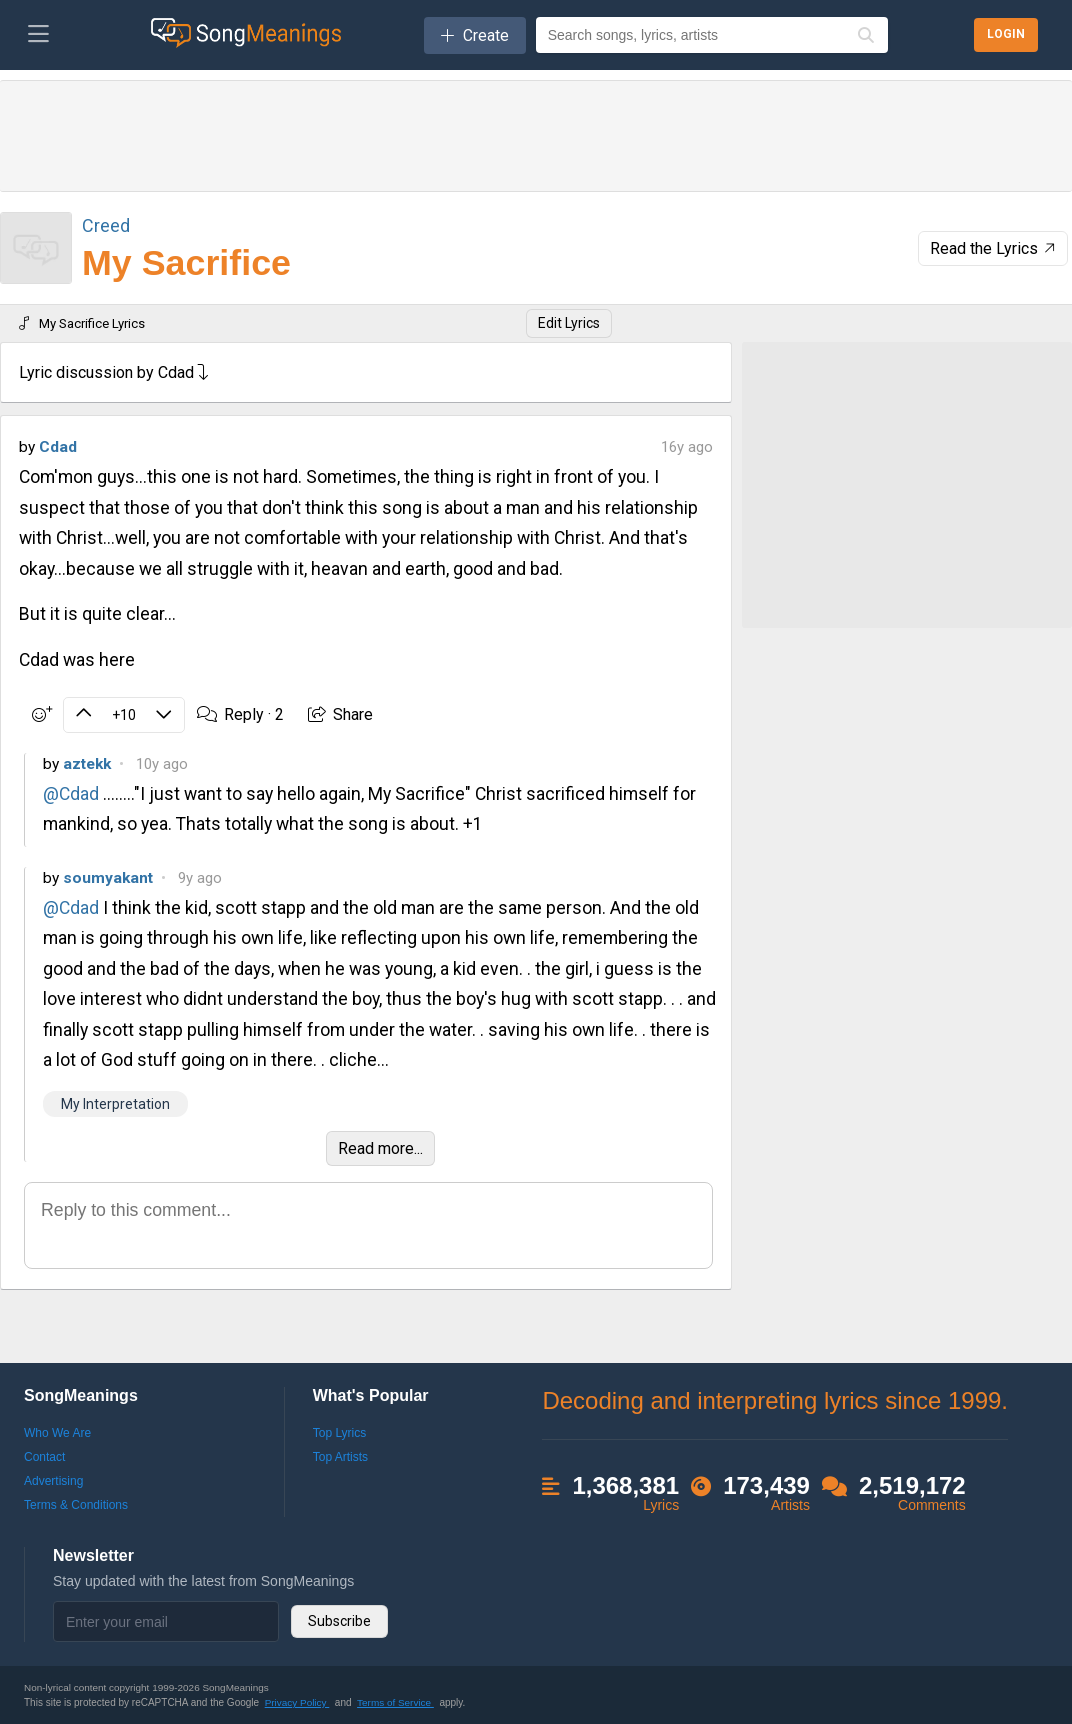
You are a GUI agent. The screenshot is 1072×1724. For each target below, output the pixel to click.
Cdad (58, 447)
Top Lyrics (340, 1433)
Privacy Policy (297, 1702)
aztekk (87, 764)
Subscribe (339, 1621)
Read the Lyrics (994, 248)
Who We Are (57, 1433)
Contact (44, 1457)
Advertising (53, 1481)
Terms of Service (395, 1702)
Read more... (380, 1148)
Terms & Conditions (76, 1505)
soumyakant (108, 878)
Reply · (240, 714)
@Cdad (71, 794)
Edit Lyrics (569, 323)
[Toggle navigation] (38, 35)
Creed (106, 225)
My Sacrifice (186, 263)
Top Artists (340, 1457)
